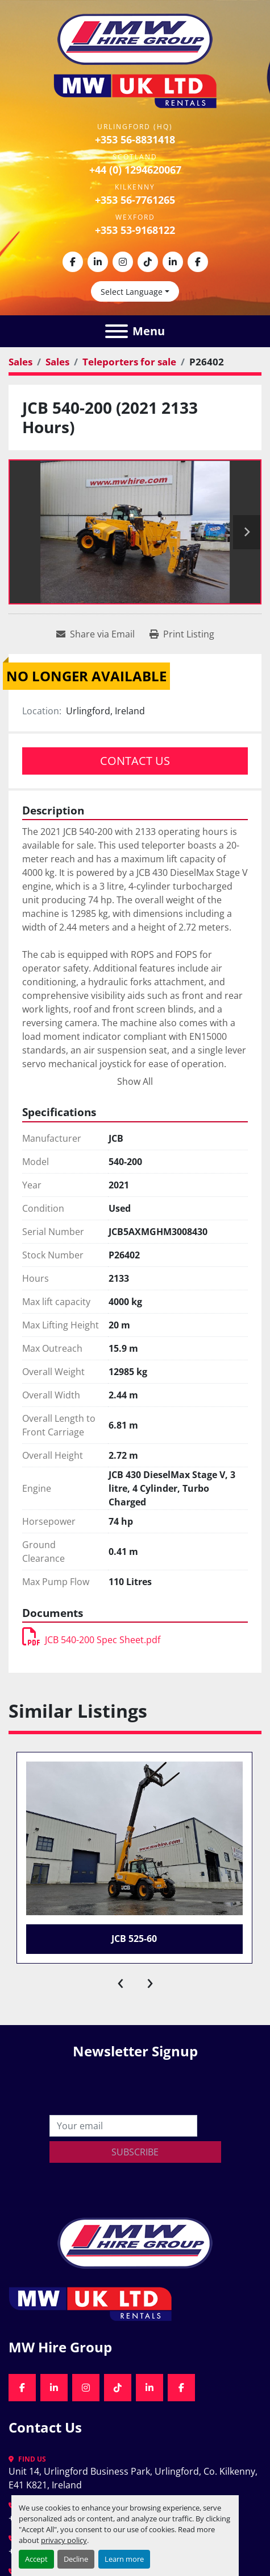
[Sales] (20, 361)
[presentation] (120, 1981)
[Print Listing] (182, 634)
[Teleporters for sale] (129, 361)
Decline (76, 2559)
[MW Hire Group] (135, 2242)
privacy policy (64, 2540)
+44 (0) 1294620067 (135, 169)
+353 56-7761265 (135, 200)
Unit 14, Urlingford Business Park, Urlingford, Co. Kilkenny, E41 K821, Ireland (134, 2478)
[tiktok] (148, 262)
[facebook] (73, 262)
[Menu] (116, 331)
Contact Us (135, 760)
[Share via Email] (95, 634)
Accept (36, 2559)
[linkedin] (98, 262)
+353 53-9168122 (135, 230)
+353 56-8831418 (135, 139)
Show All (135, 1081)
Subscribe (135, 2152)
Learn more (124, 2559)
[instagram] (123, 262)
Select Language (132, 291)
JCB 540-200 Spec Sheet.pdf (91, 1639)
